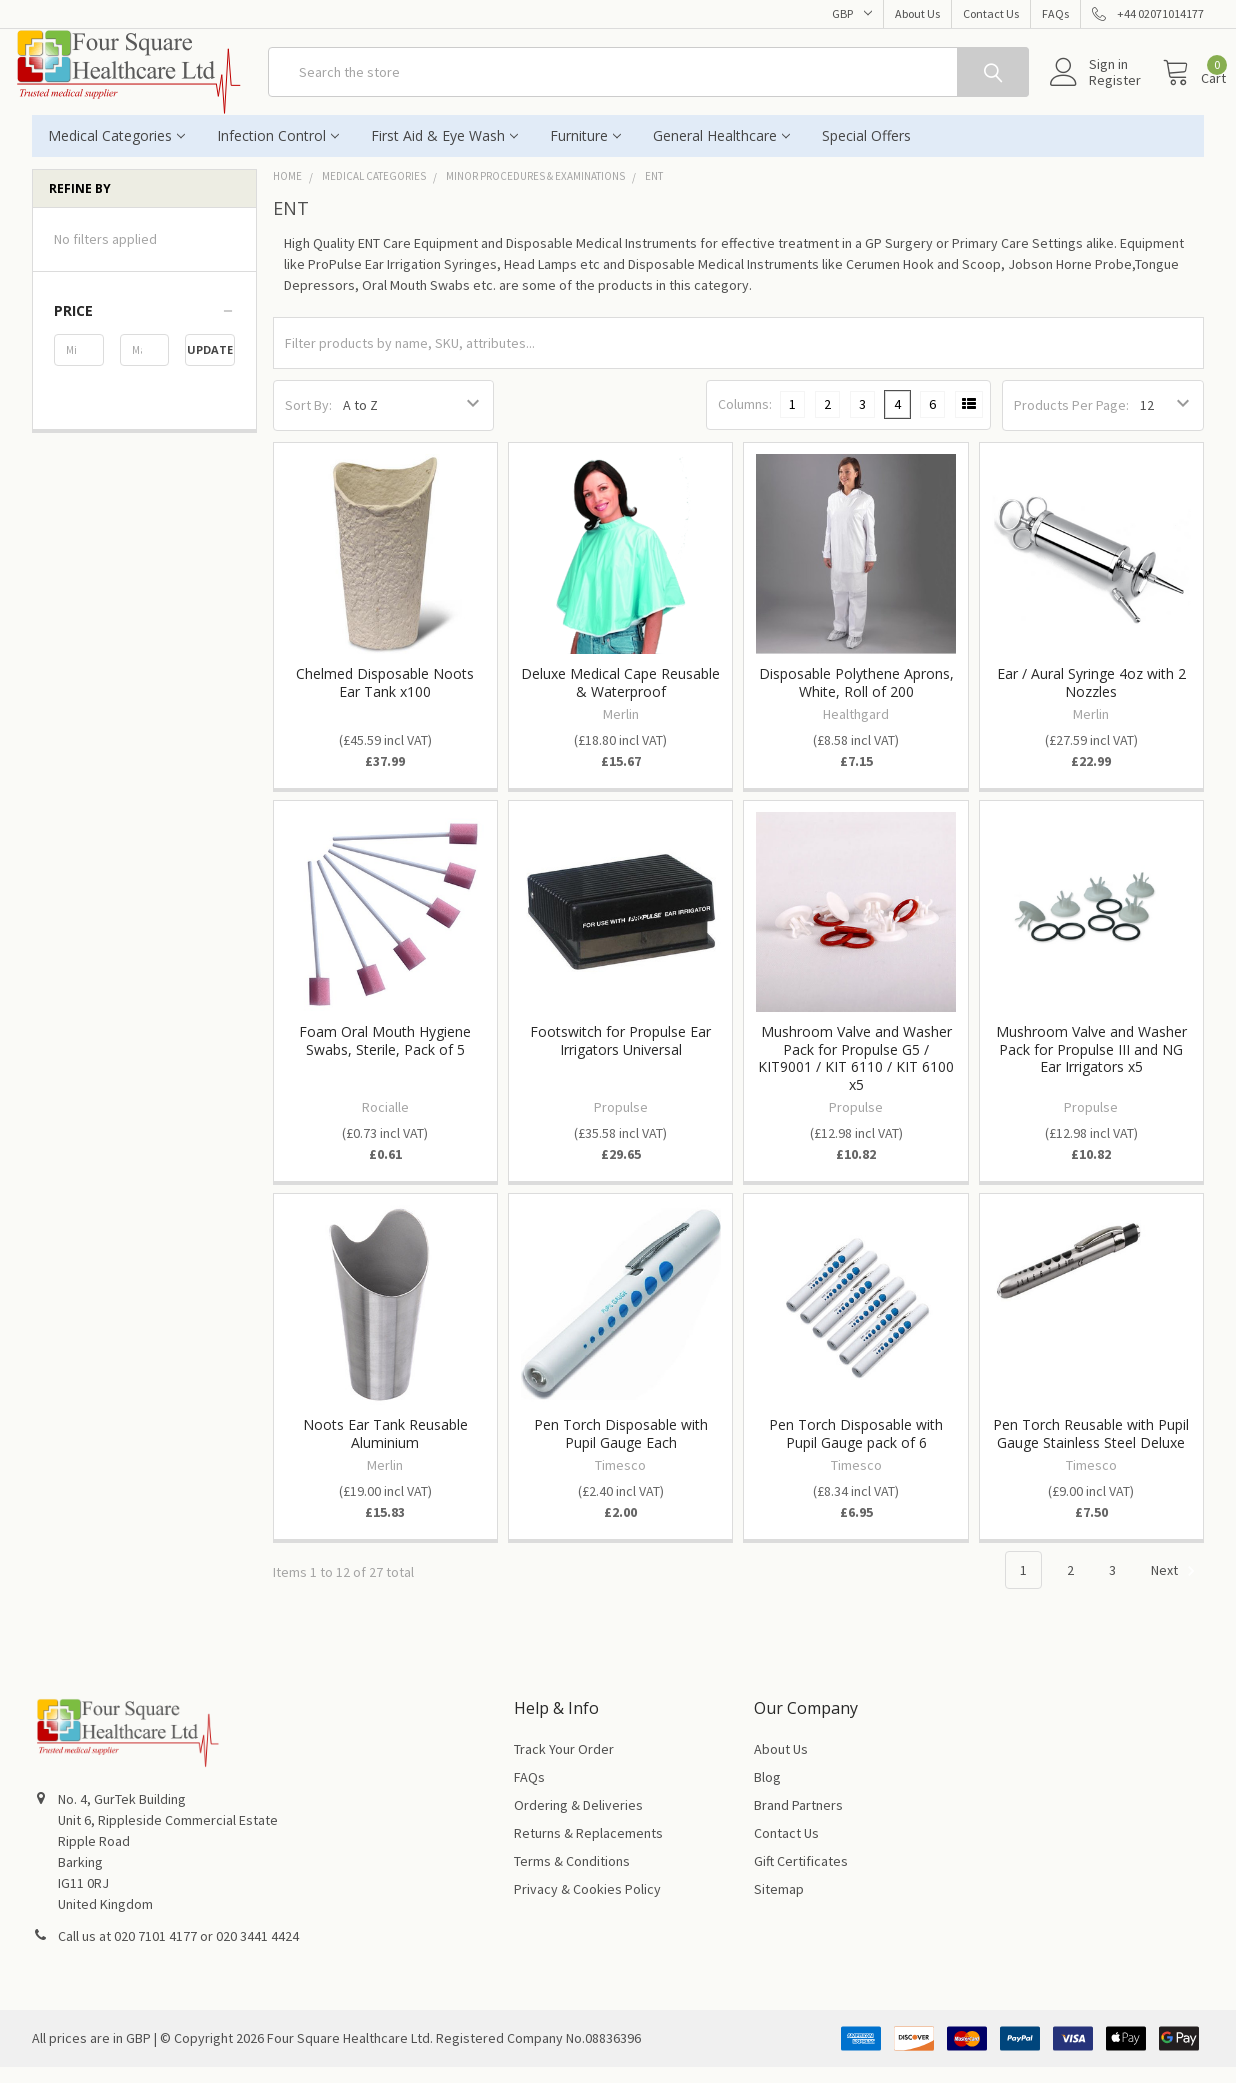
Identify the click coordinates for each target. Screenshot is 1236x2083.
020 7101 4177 (155, 1952)
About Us (917, 13)
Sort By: (308, 421)
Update (210, 365)
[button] (144, 327)
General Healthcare (721, 151)
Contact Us (991, 13)
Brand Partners (798, 1821)
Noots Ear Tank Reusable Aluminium (385, 1449)
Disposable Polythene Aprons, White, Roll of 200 (856, 698)
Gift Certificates (801, 1877)
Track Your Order (564, 1765)
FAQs (1055, 13)
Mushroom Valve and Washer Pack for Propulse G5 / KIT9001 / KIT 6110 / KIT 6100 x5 (856, 1074)
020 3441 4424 (257, 1952)
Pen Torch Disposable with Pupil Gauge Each (621, 1449)
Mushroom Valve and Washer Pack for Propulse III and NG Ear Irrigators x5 (1091, 1065)
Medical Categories (116, 151)
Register (1093, 91)
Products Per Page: (1071, 421)
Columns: (745, 420)
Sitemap (779, 1905)
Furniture (585, 151)
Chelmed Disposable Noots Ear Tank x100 (385, 698)
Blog (767, 1793)
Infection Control (278, 151)
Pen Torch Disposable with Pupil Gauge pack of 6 (856, 1449)
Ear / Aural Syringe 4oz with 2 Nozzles (1091, 698)
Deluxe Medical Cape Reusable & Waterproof (620, 698)
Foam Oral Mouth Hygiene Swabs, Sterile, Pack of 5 (385, 1056)
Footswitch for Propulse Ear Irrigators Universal (620, 1056)
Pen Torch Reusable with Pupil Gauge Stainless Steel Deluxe (1091, 1449)
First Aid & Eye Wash (444, 151)
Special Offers (866, 151)
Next (1176, 1587)
